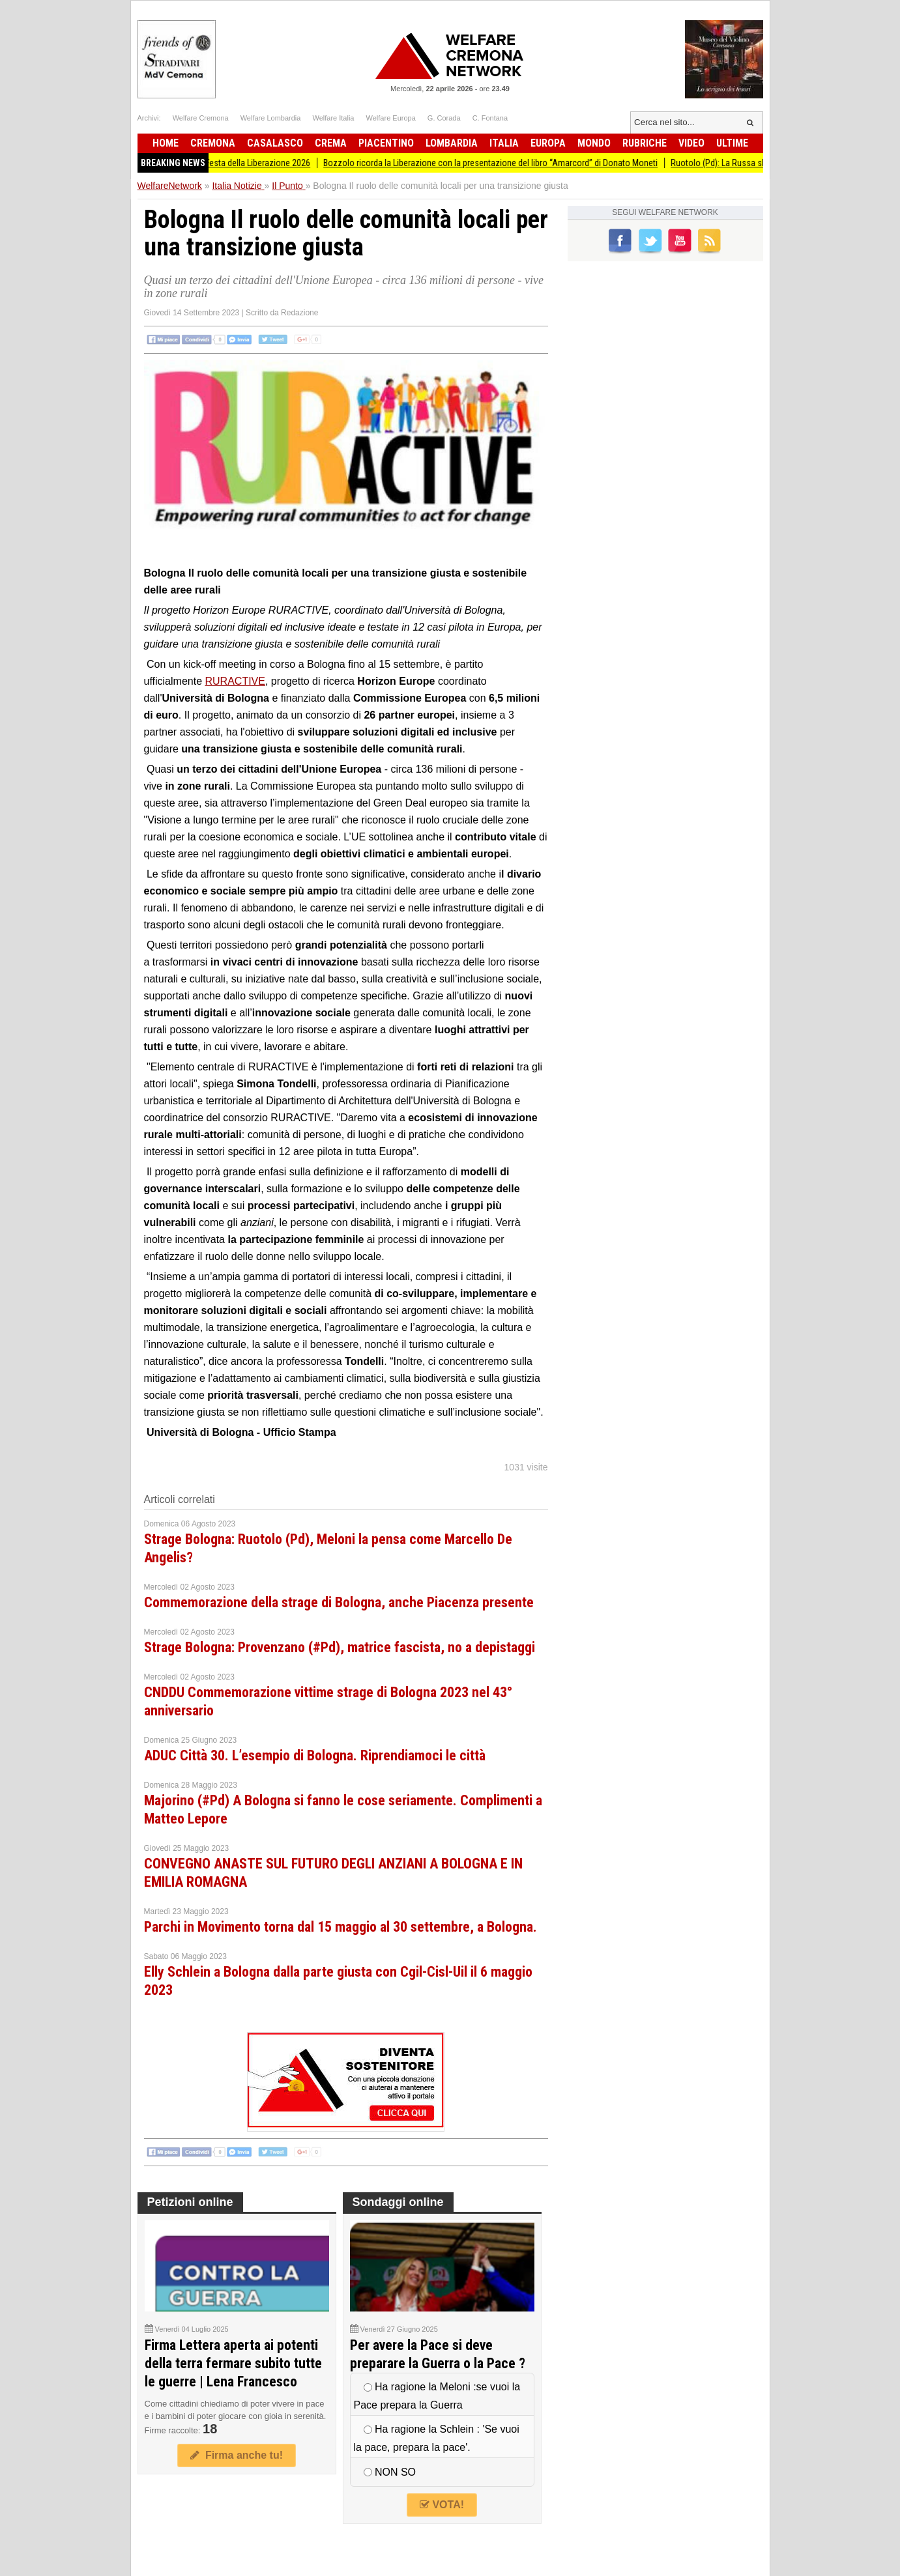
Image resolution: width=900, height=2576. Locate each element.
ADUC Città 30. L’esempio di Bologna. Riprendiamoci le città (315, 1755)
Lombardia (452, 143)
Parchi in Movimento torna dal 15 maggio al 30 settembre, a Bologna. (340, 1927)
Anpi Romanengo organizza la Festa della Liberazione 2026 (216, 163)
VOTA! (442, 2504)
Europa (548, 143)
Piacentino (386, 143)
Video (691, 143)
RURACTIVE (235, 681)
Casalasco (275, 143)
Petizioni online (190, 2202)
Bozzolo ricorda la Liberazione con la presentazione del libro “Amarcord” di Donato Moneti (506, 163)
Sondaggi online (398, 2202)
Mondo (594, 143)
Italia (504, 143)
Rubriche (644, 143)
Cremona (212, 143)
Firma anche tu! (236, 2455)
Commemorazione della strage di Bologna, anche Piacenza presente (339, 1602)
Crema (331, 143)
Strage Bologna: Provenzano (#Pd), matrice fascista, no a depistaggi (339, 1647)
